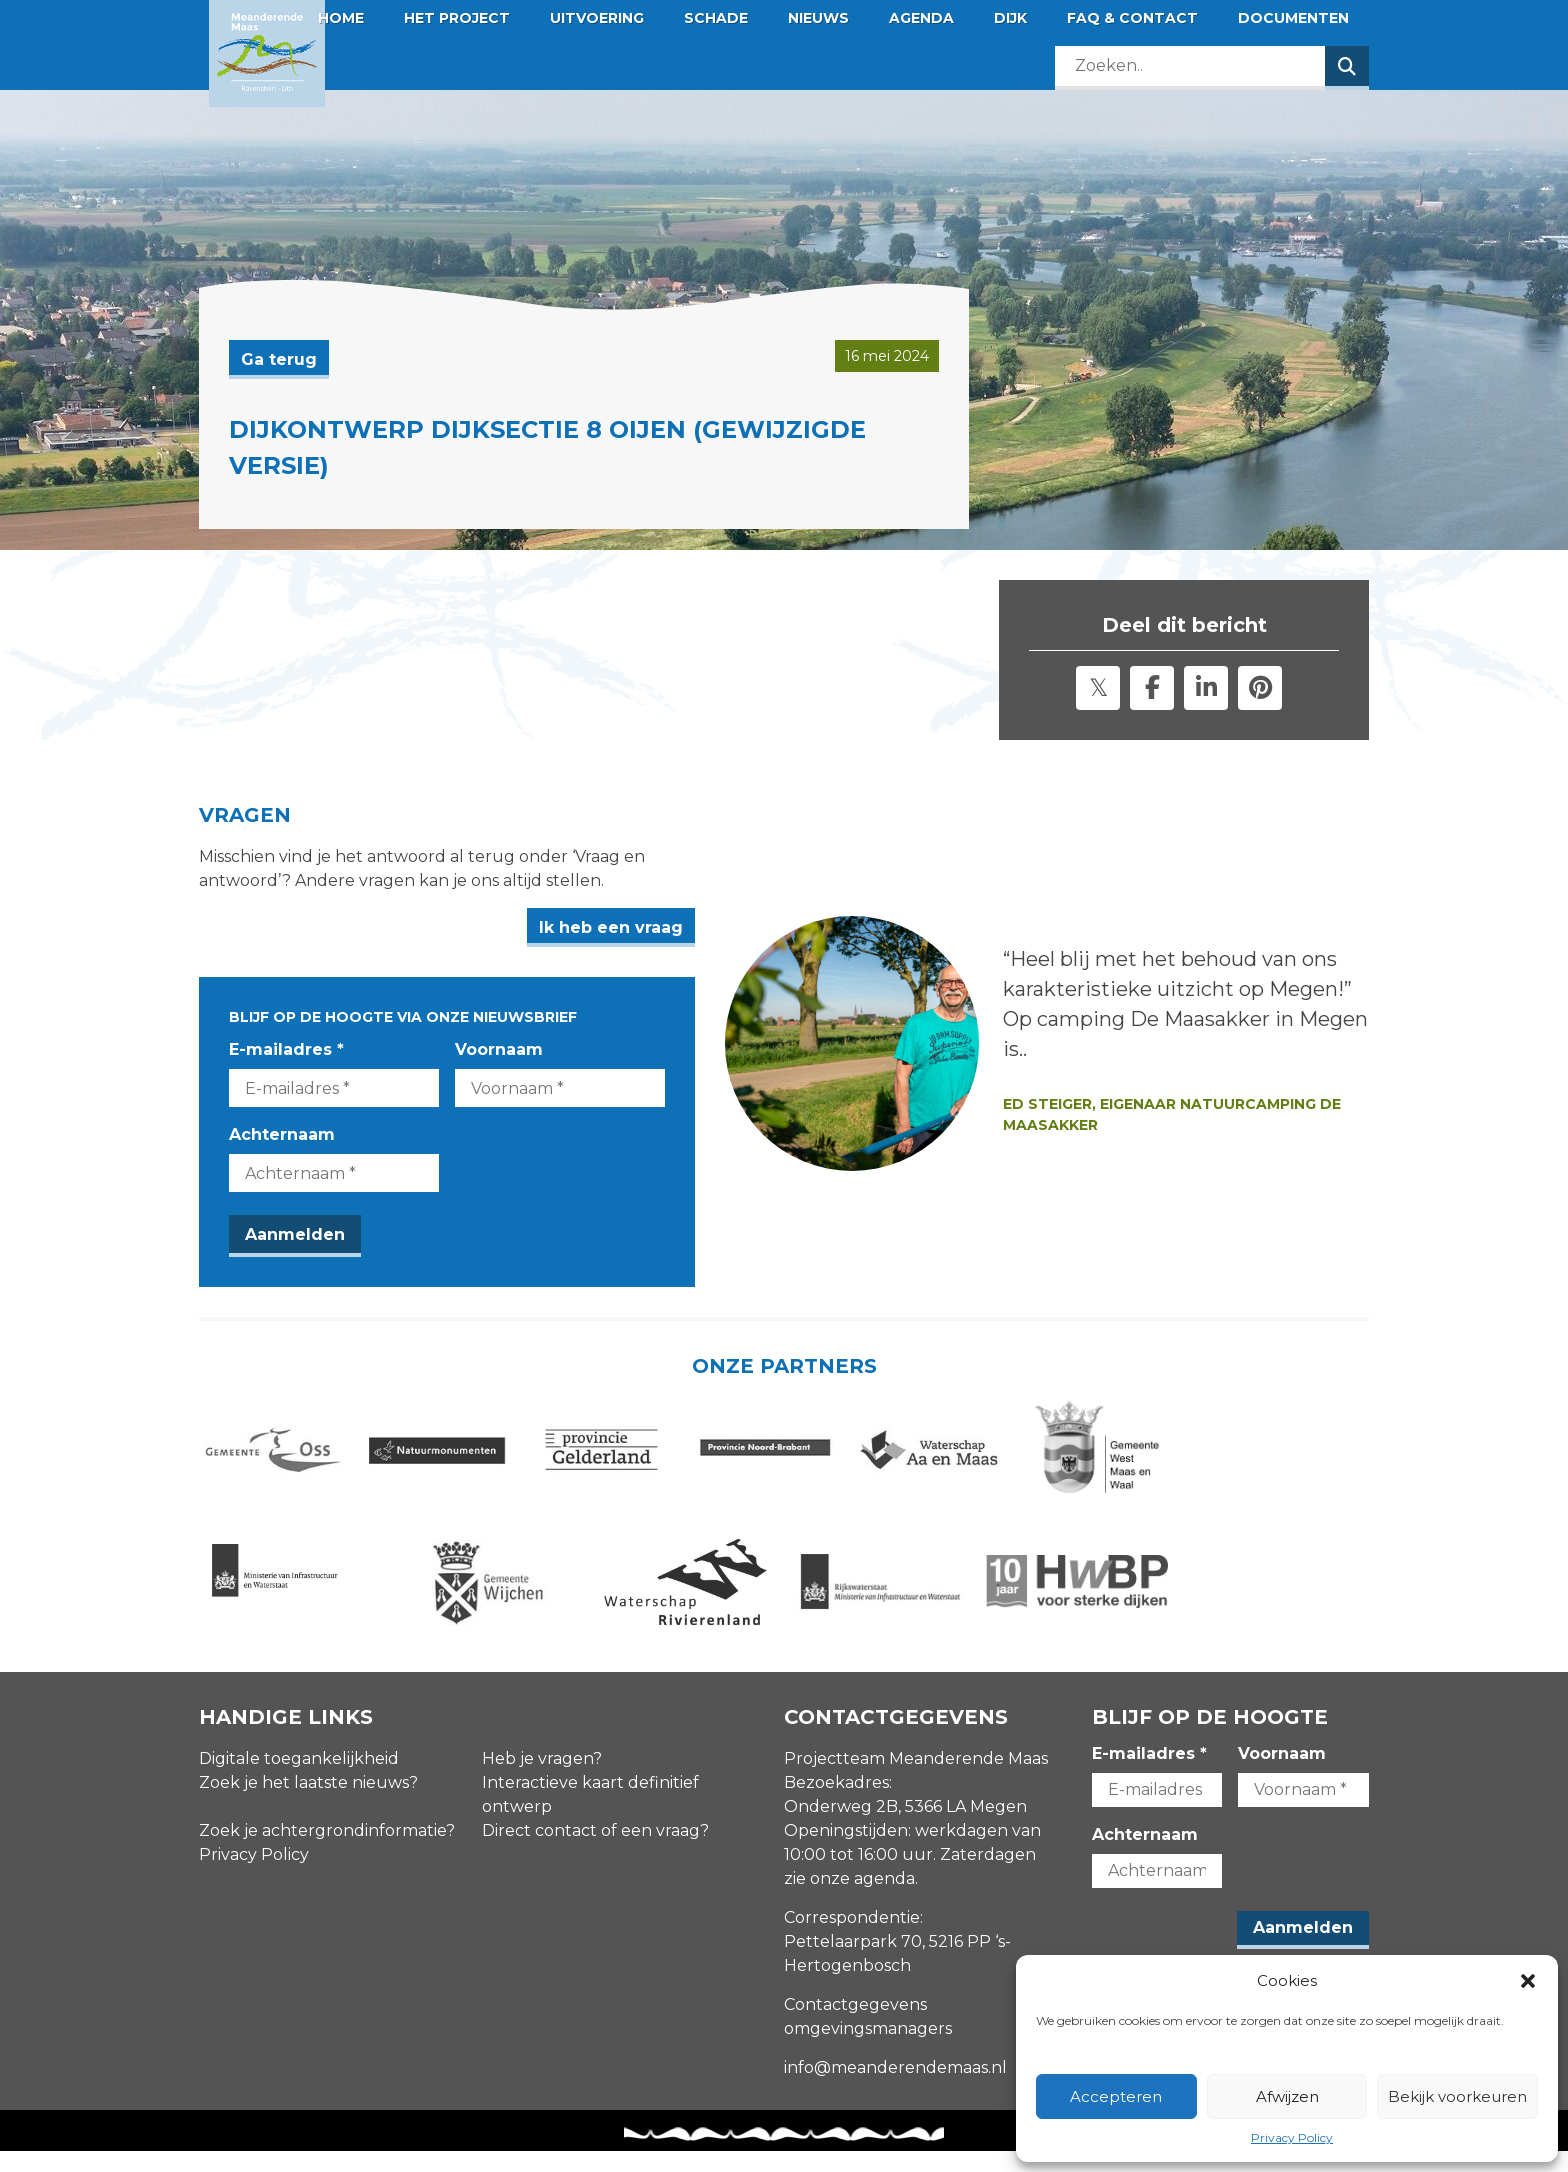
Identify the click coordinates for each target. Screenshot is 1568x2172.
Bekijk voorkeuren (1457, 2096)
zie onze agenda (849, 1898)
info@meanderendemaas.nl (895, 2087)
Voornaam (536, 1049)
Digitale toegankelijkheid (299, 1778)
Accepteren (1116, 2096)
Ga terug (279, 359)
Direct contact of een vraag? (595, 1850)
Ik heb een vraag (685, 927)
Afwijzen (1287, 2096)
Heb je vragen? (542, 1778)
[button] (1528, 1981)
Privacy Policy (1292, 2137)
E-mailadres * (286, 1049)
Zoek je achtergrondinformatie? (327, 1850)
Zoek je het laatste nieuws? (308, 1802)
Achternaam (282, 1134)
